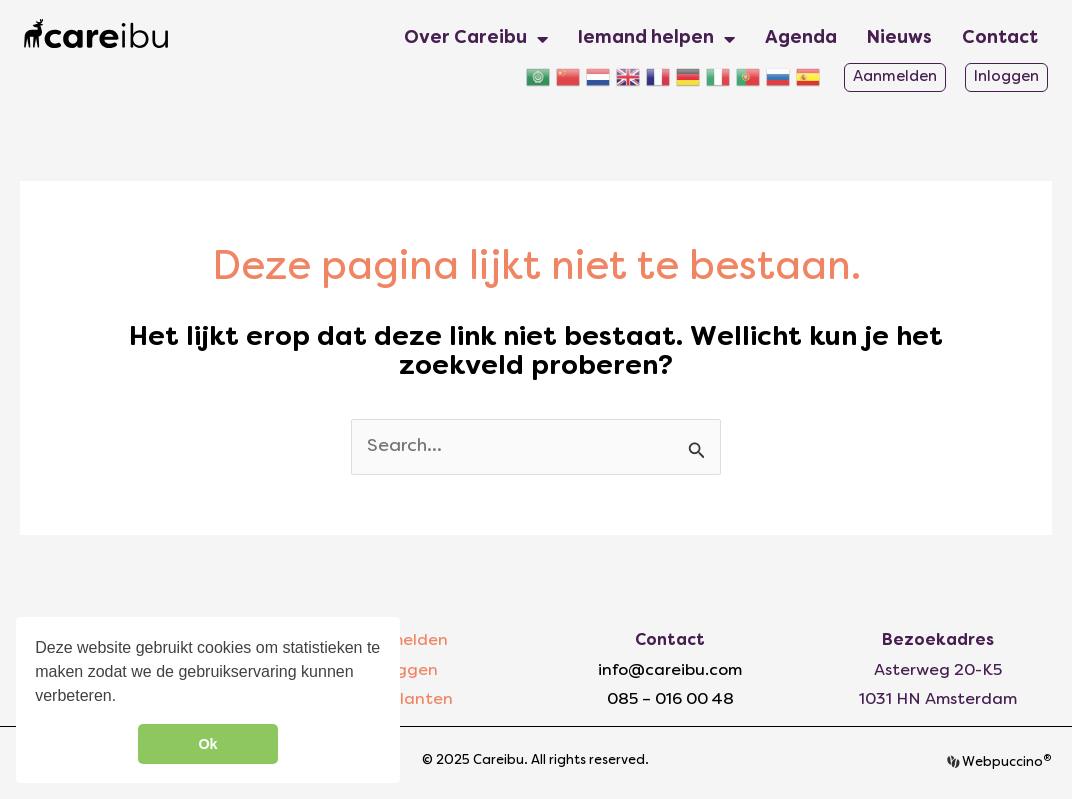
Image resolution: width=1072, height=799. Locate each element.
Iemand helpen (656, 39)
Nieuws (899, 38)
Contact (1000, 38)
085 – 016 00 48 (670, 700)
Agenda (801, 38)
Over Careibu (476, 39)
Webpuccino (1005, 763)
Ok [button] (207, 744)
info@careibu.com (670, 671)
